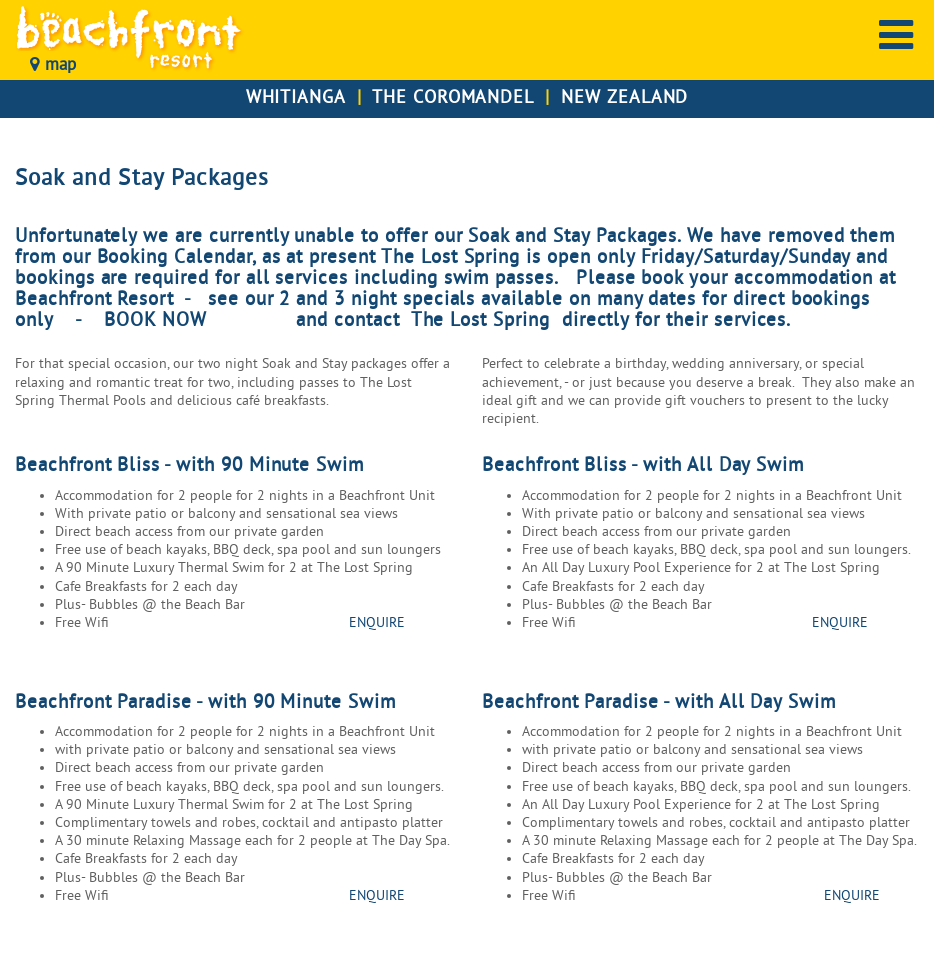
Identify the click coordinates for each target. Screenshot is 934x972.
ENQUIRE (377, 623)
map (53, 66)
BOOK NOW (158, 321)
